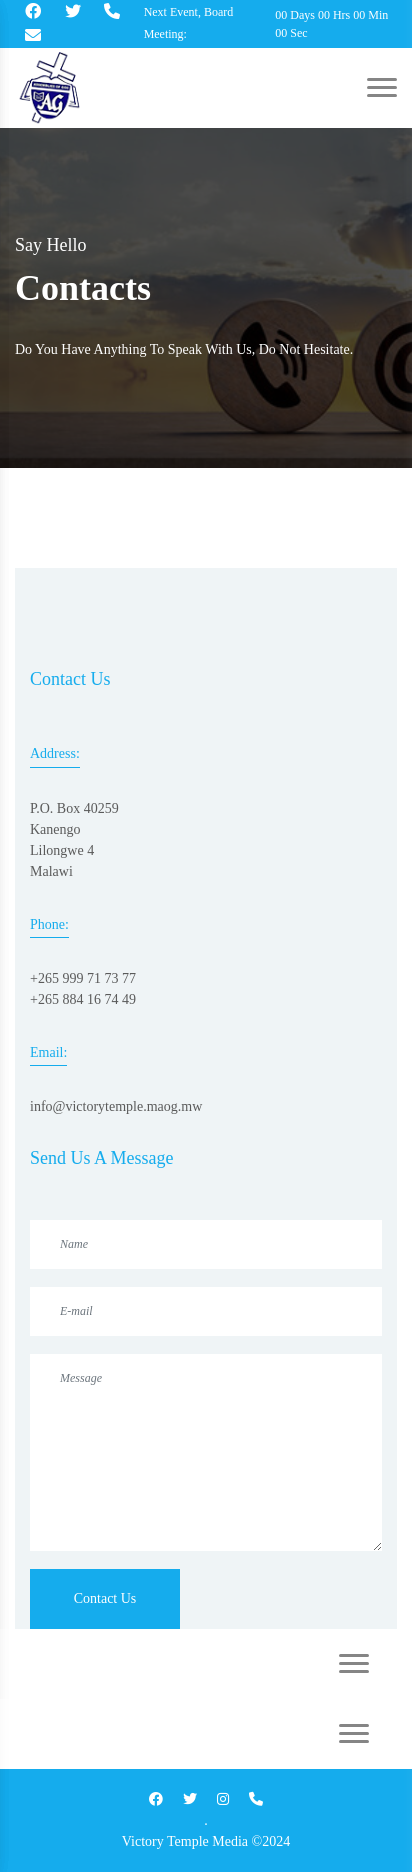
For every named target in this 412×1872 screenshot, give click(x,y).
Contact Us (105, 1598)
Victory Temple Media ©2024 (206, 1841)
